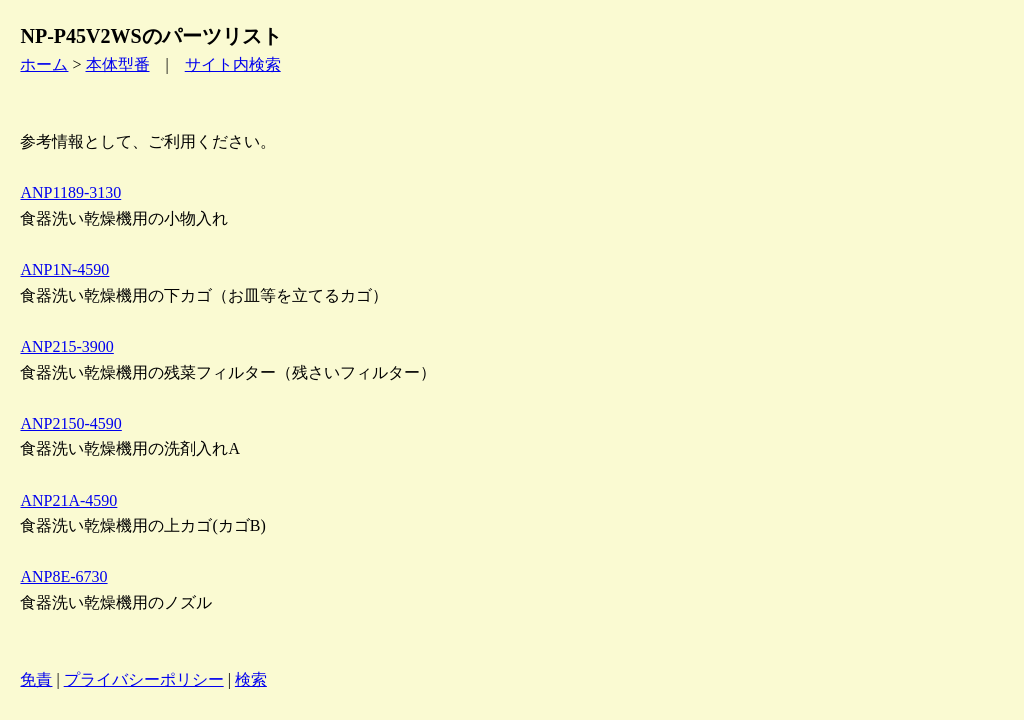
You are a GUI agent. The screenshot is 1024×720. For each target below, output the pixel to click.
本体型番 (118, 64)
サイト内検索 (233, 64)
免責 (36, 679)
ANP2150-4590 (70, 423)
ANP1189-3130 (70, 192)
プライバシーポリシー (144, 679)
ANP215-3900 (66, 346)
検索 (251, 679)
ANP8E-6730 (63, 576)
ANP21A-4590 (68, 500)
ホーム (44, 64)
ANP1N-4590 (64, 269)
